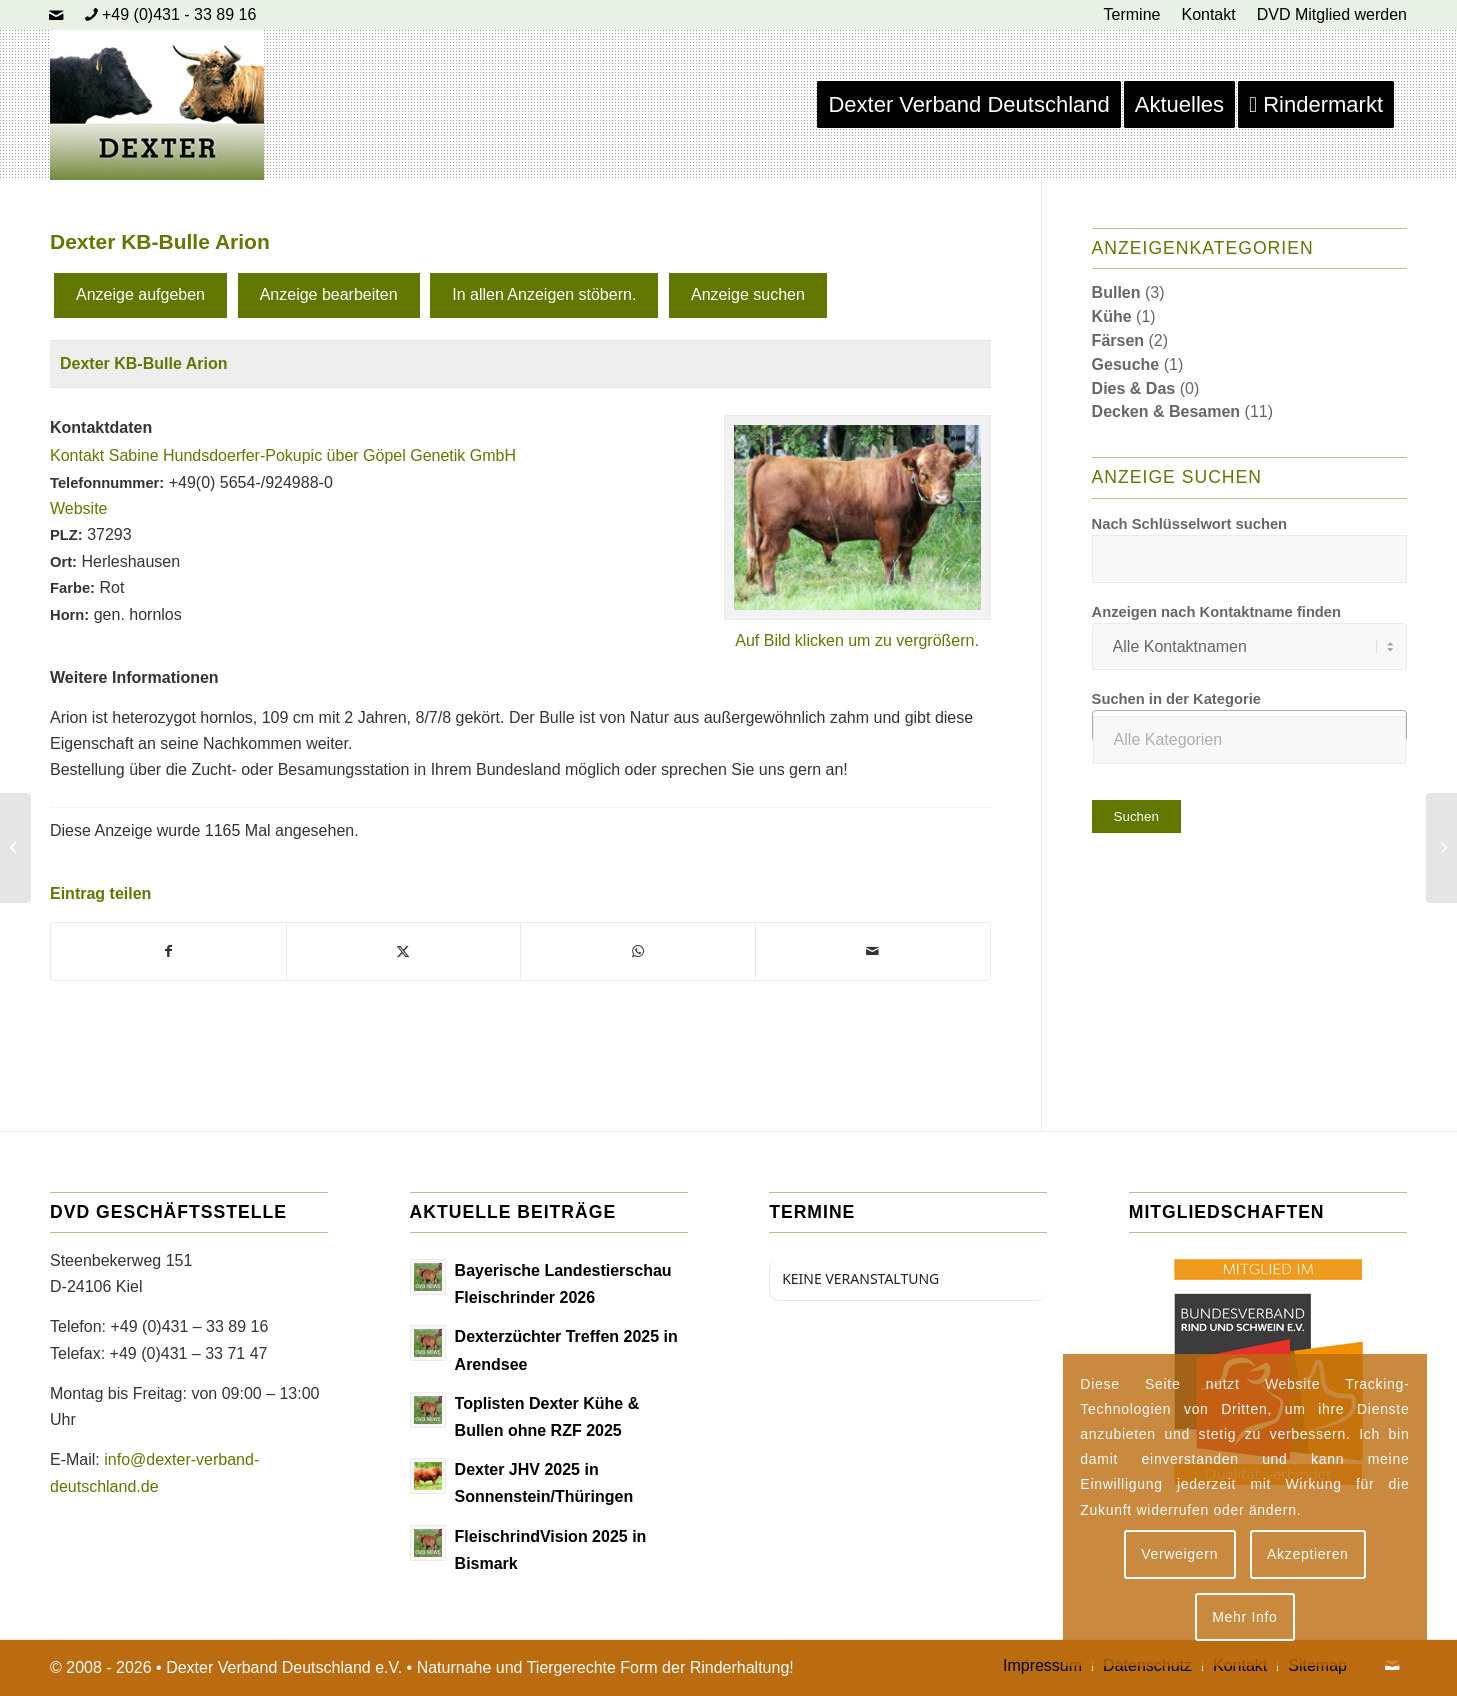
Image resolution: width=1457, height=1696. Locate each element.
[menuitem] (1133, 15)
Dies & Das (1134, 388)
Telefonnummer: (107, 483)
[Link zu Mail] (56, 15)
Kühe (1112, 316)
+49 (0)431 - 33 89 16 (179, 14)
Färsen (1118, 340)
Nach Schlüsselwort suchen (1190, 524)
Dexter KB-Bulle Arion (143, 363)
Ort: (63, 562)
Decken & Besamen (1166, 411)
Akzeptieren (1308, 1554)
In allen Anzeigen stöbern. (544, 294)
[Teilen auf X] (404, 951)
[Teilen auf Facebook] (168, 951)
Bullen (1116, 292)
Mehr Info (1244, 1617)
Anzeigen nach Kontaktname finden (1216, 612)
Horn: (69, 615)
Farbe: (72, 588)
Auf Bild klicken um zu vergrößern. (857, 640)
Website (79, 508)
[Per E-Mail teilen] (873, 951)
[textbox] (1249, 740)
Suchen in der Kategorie (1176, 699)
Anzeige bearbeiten (329, 294)
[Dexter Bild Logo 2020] (157, 105)
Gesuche (1126, 364)
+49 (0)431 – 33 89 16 (189, 1326)
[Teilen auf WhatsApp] (638, 951)
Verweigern (1179, 1554)
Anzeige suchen (748, 294)
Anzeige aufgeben (140, 294)
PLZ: (66, 535)
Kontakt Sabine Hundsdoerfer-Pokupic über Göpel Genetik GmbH (283, 455)
